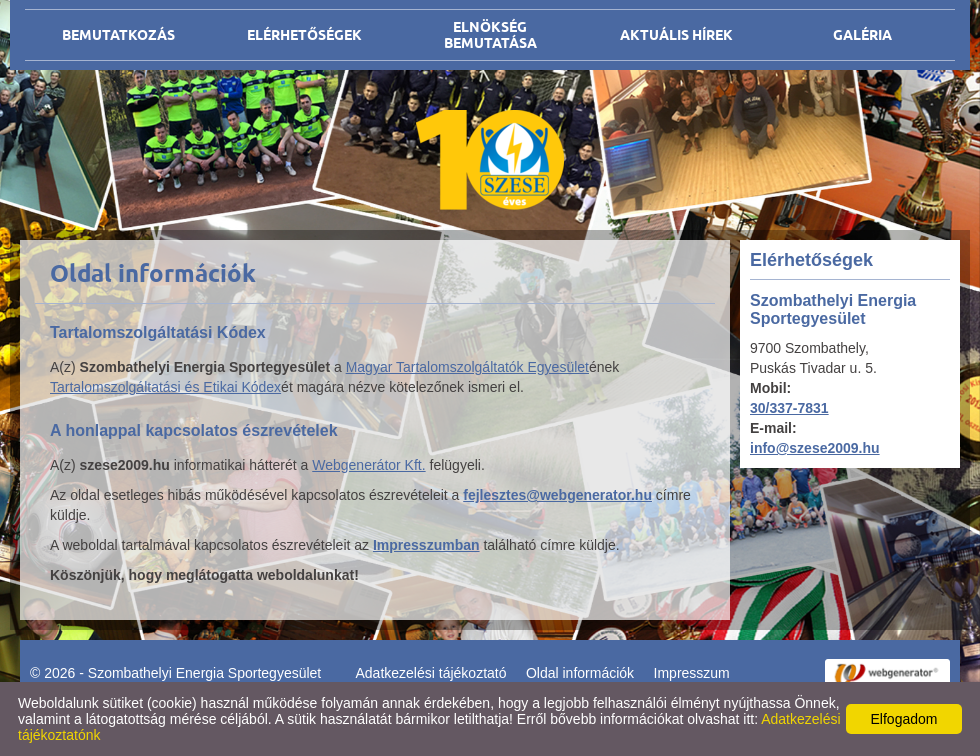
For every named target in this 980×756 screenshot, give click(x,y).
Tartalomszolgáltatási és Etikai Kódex (165, 387)
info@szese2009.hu (815, 448)
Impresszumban (426, 545)
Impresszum (692, 673)
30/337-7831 (789, 408)
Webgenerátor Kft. (368, 465)
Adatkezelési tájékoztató (431, 673)
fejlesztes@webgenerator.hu (557, 495)
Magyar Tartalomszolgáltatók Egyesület (467, 367)
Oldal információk (580, 673)
